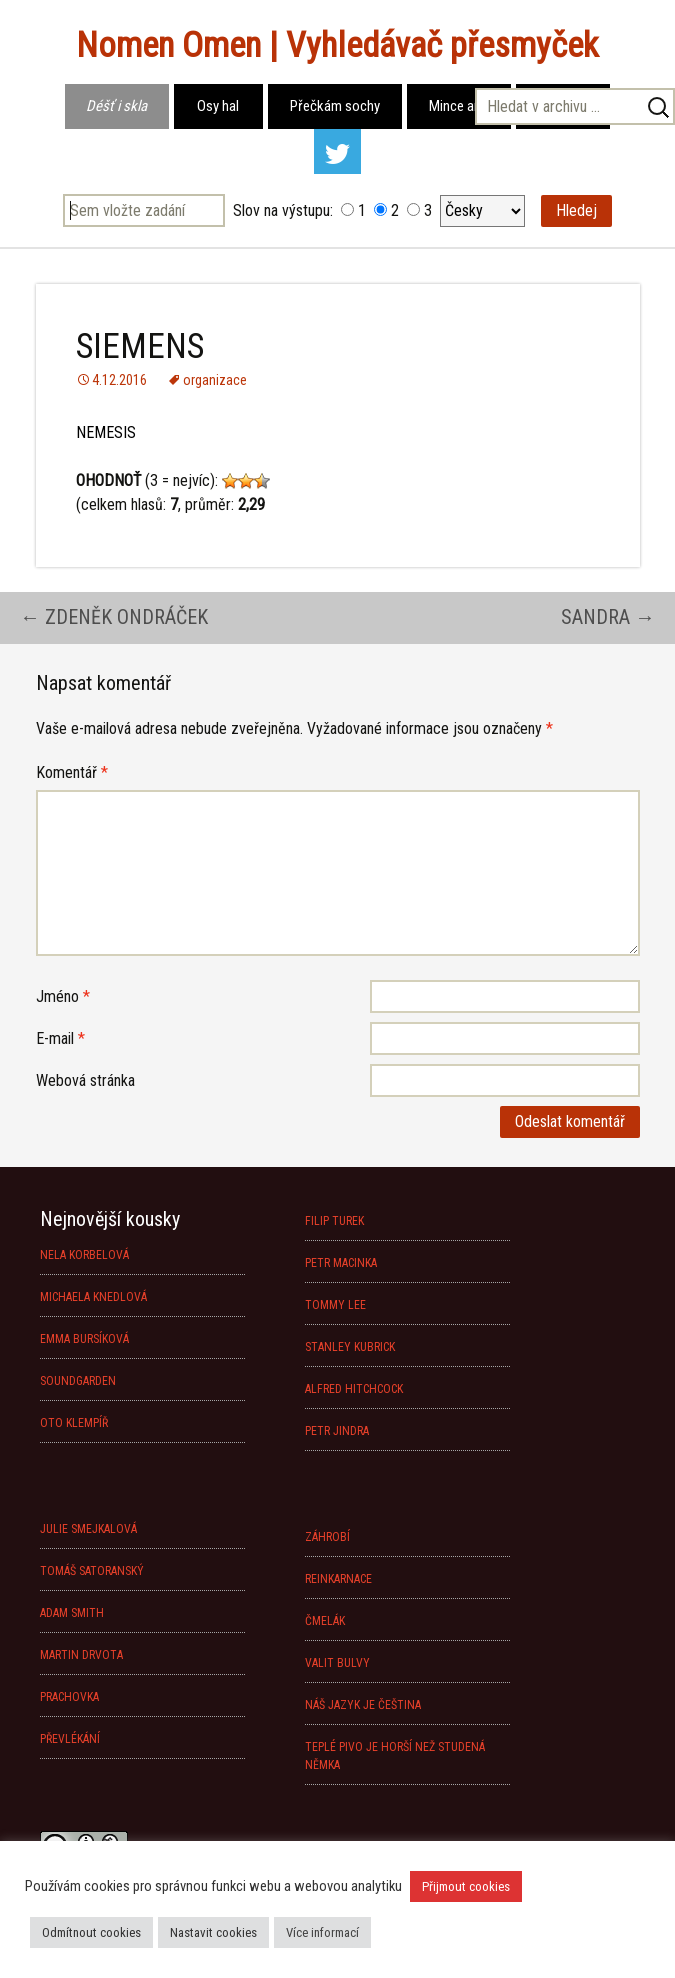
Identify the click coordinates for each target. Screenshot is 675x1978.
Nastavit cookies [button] (213, 1932)
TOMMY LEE (335, 1305)
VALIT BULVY (337, 1663)
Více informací (322, 1932)
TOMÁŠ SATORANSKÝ (92, 1571)
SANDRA (608, 617)
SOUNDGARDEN (78, 1381)
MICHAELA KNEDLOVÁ (93, 1297)
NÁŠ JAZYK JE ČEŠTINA (363, 1705)
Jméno (63, 996)
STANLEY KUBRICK (350, 1347)
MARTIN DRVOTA (81, 1655)
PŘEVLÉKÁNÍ (70, 1739)
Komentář (72, 772)
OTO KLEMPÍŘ (74, 1423)
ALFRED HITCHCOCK (354, 1389)
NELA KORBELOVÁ (84, 1255)
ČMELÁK (325, 1621)
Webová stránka (85, 1080)
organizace (215, 380)
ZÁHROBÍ (327, 1537)
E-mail (60, 1038)
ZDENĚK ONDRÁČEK (114, 617)
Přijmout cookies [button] (466, 1886)
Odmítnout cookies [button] (91, 1932)
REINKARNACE (338, 1579)
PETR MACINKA (341, 1263)
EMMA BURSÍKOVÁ (84, 1339)
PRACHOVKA (69, 1697)
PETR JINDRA (337, 1431)
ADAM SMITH (72, 1613)
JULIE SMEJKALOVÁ (88, 1529)
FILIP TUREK (334, 1221)
